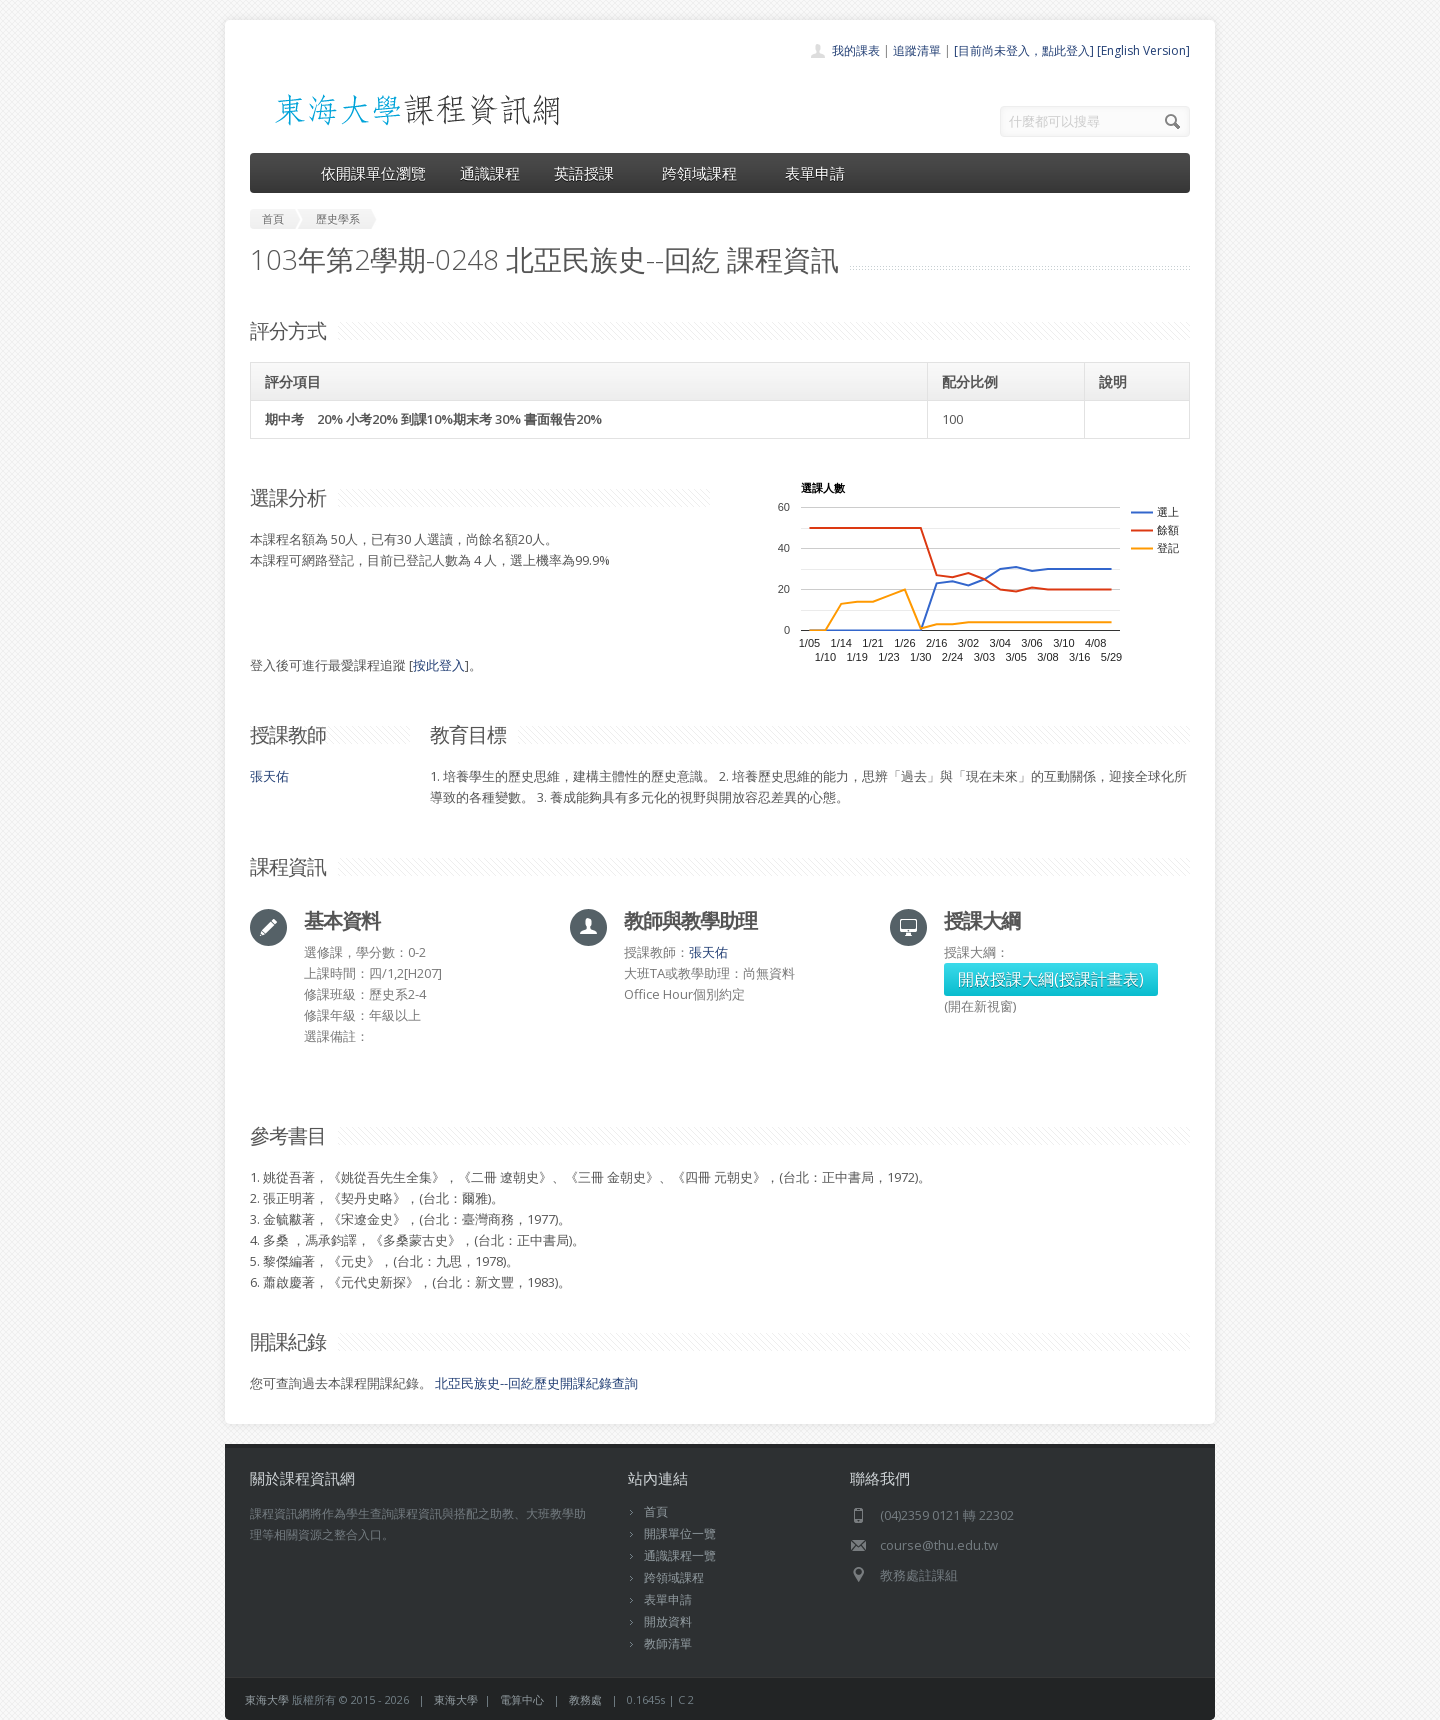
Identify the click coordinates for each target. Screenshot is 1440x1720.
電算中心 (522, 1699)
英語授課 (591, 173)
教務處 (585, 1699)
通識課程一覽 (680, 1555)
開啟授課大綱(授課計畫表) (1051, 979)
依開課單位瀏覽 (373, 173)
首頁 (656, 1511)
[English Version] (1143, 50)
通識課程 (490, 173)
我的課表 (856, 50)
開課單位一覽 (680, 1533)
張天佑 (269, 776)
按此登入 (439, 665)
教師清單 (668, 1643)
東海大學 (267, 1699)
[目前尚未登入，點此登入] (1024, 50)
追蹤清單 (917, 50)
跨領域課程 (706, 173)
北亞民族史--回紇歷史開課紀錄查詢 (536, 1383)
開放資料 (668, 1621)
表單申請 (815, 173)
